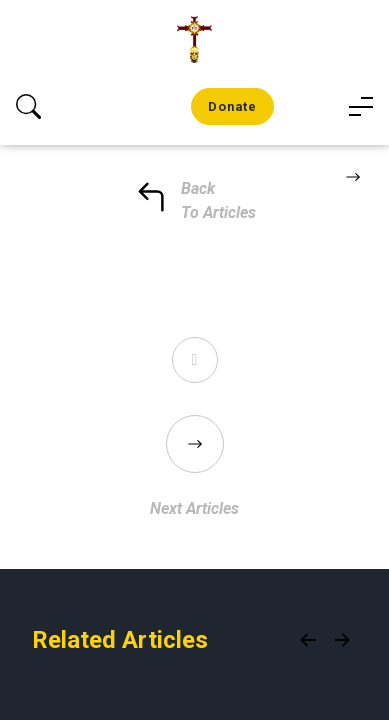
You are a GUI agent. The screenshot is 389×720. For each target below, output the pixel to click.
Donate (232, 106)
